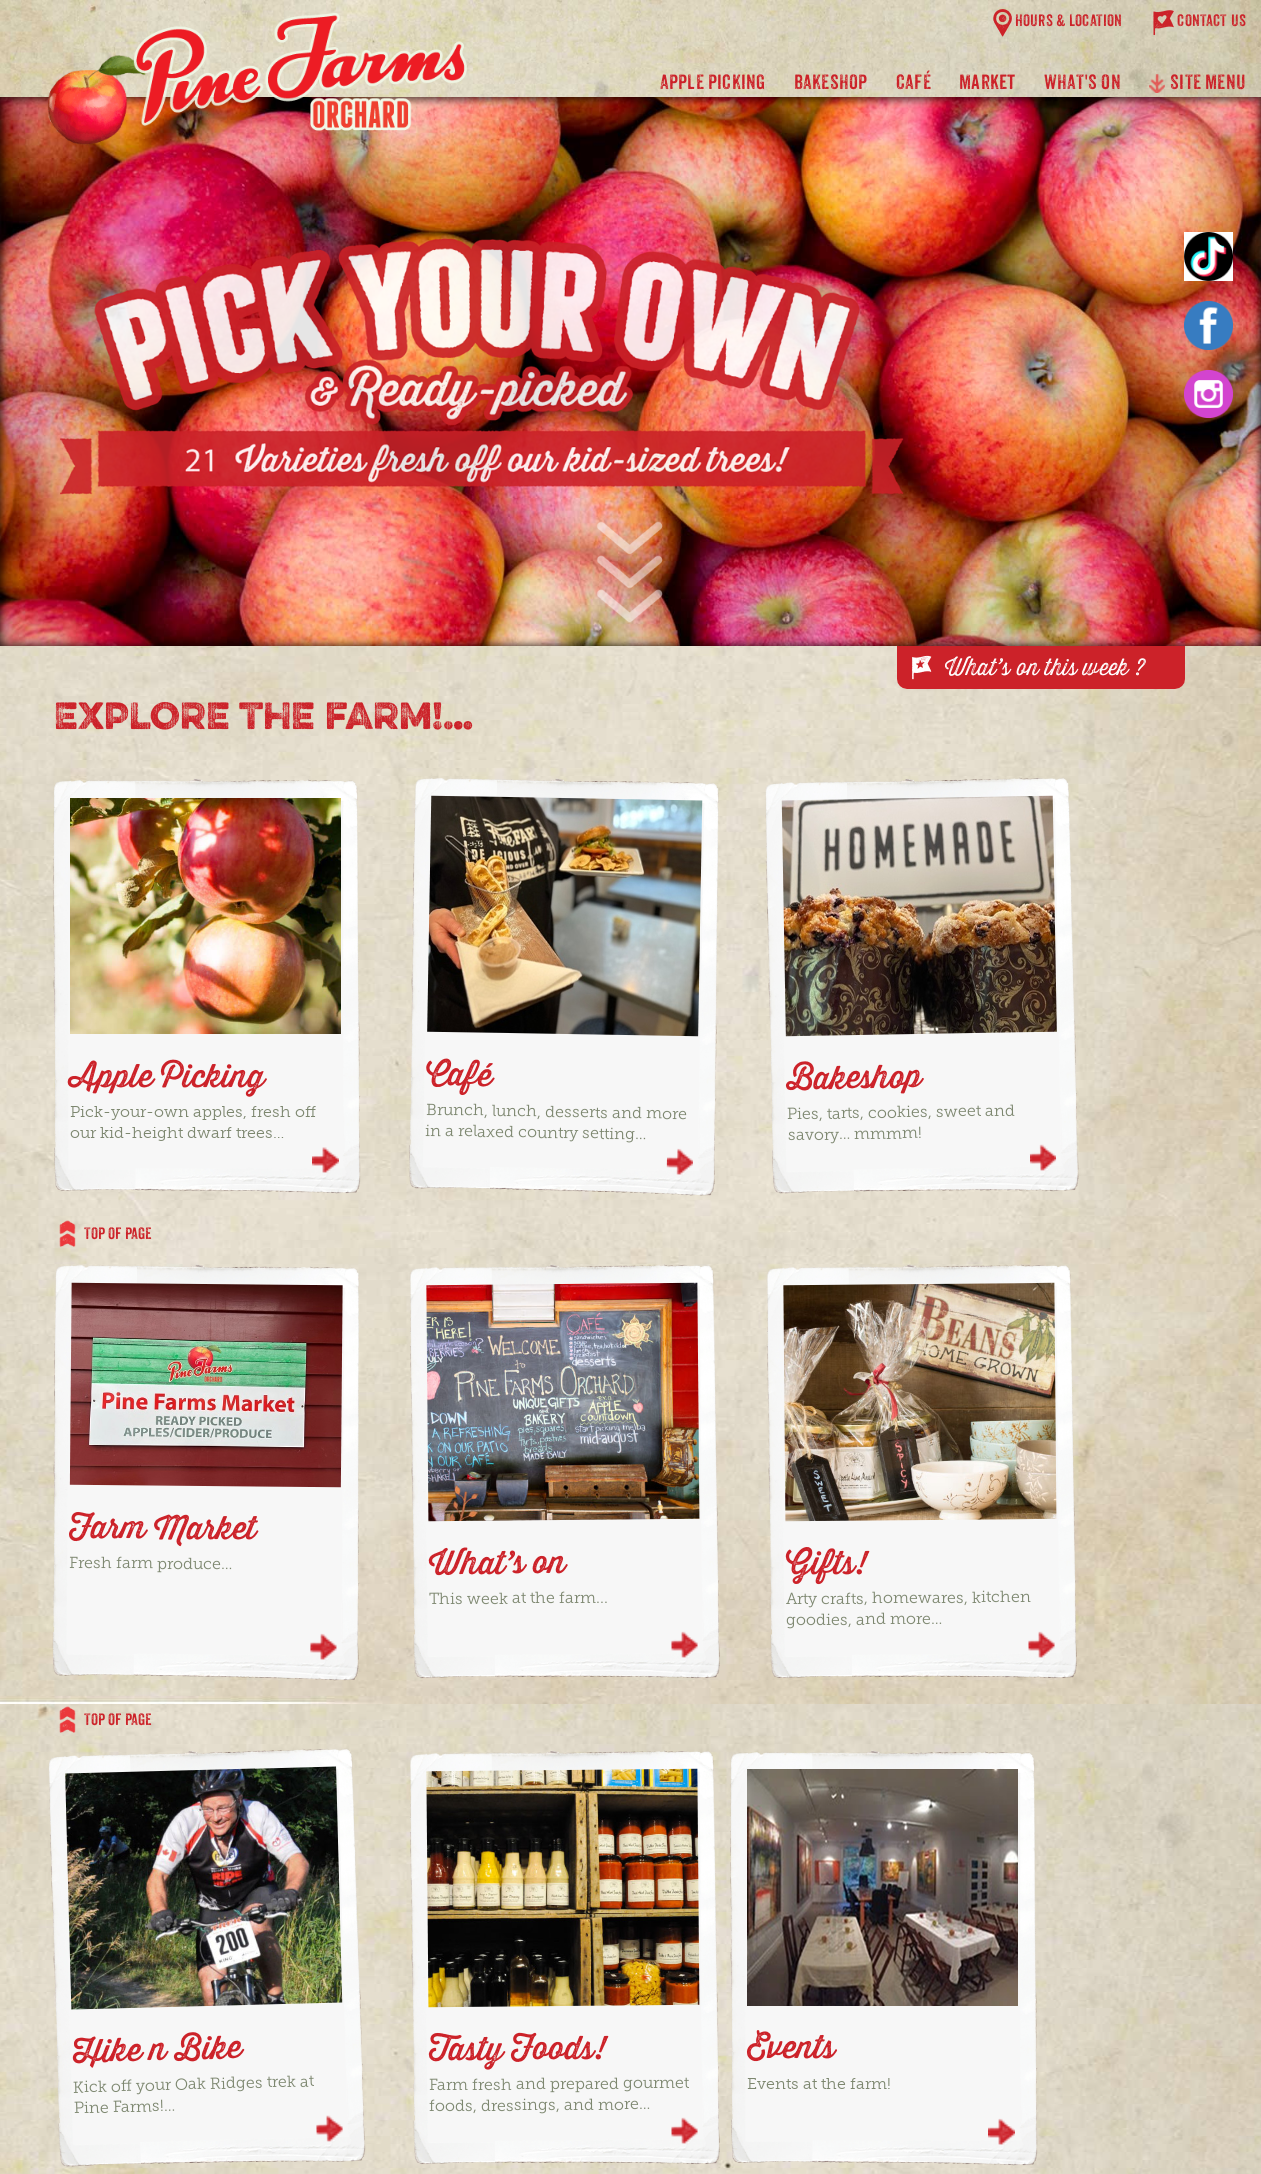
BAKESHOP (831, 82)
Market (987, 82)
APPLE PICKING (713, 82)
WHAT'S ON (1082, 82)
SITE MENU (1197, 86)
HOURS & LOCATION (1069, 20)
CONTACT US (1211, 20)
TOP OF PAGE (105, 1232)
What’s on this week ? (1045, 667)
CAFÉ (913, 82)
